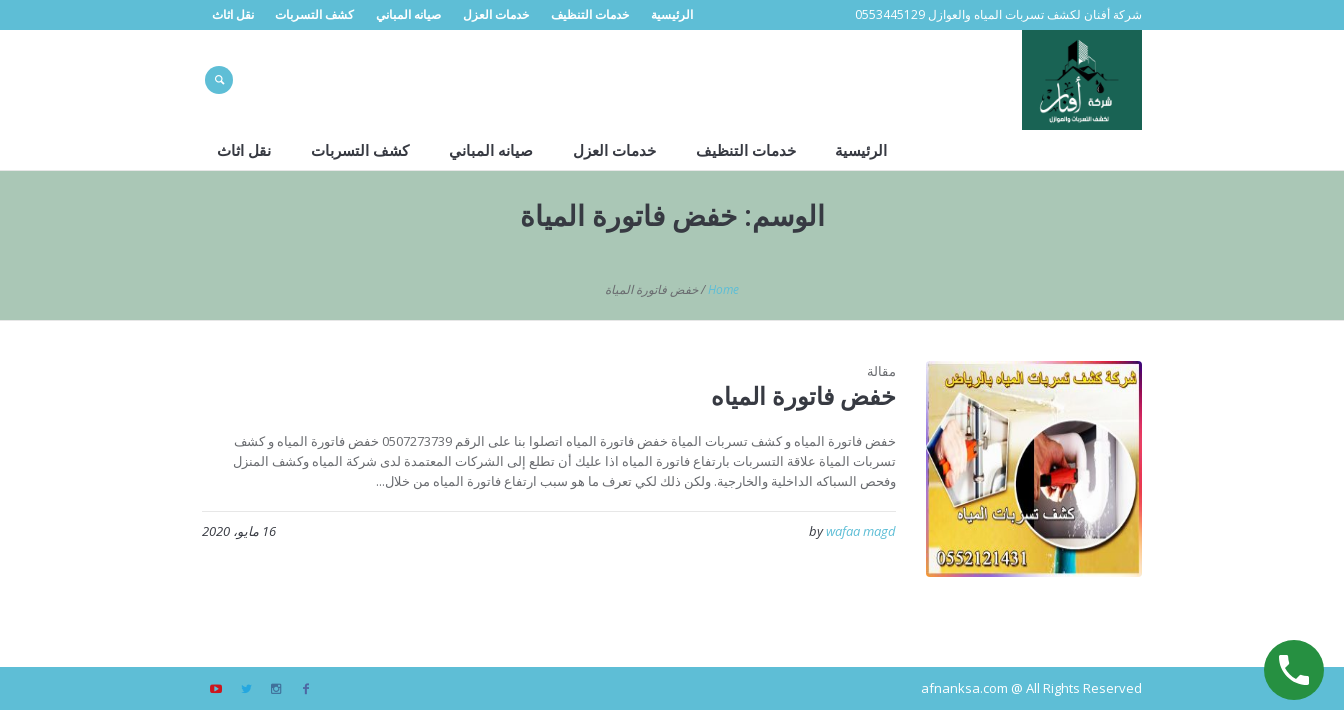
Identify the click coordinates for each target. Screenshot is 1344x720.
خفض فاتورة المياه (803, 395)
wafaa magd (861, 531)
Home (723, 289)
